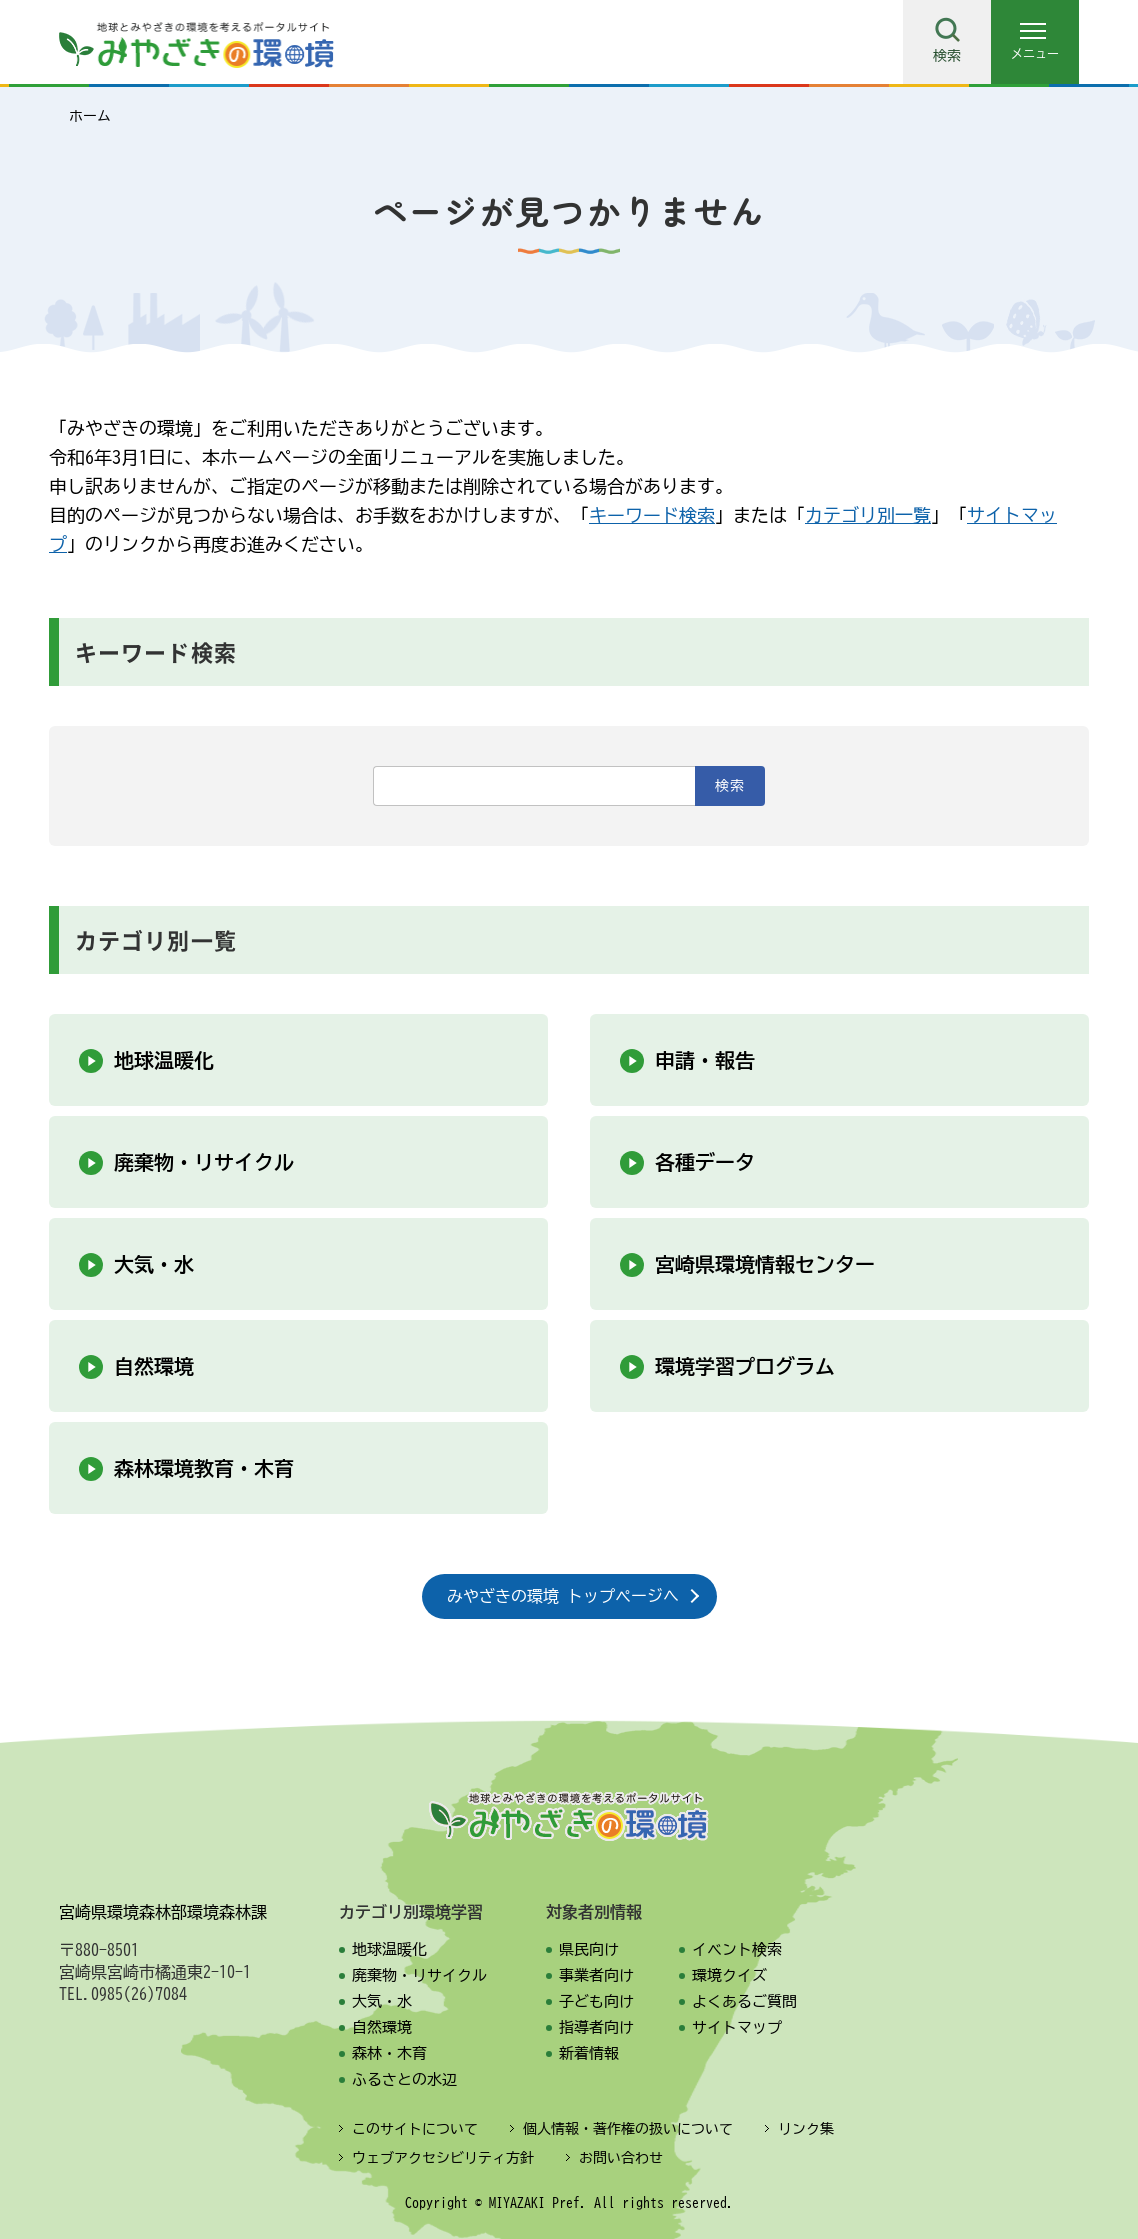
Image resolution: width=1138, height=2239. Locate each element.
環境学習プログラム (745, 1366)
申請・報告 (705, 1060)
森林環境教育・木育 (204, 1468)
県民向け (589, 1949)
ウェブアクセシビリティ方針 (443, 2158)
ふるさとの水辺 (404, 2079)
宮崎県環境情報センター (765, 1264)
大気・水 (154, 1264)
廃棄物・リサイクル (204, 1162)
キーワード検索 (652, 515)
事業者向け (596, 1975)
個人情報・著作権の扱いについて (628, 2129)
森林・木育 (389, 2053)
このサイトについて (415, 2129)
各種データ (705, 1162)
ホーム (90, 116)
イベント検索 (737, 1949)
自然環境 (154, 1366)
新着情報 (589, 2053)
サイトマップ (737, 2027)
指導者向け (596, 2027)
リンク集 (806, 2129)
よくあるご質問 (744, 2001)
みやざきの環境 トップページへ (563, 1596)
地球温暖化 (164, 1060)
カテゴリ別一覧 (868, 515)
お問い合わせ (621, 2158)
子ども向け (596, 2001)
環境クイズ (729, 1975)
